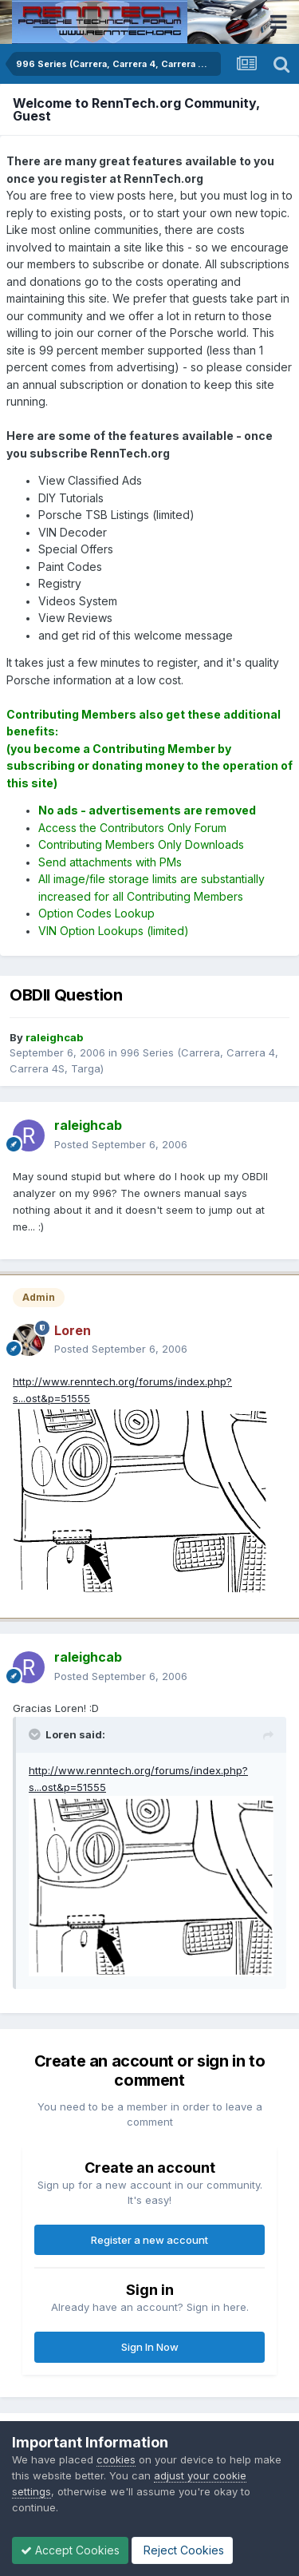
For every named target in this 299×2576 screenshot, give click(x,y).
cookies (116, 2459)
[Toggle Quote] (36, 1734)
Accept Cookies (70, 2550)
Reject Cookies (182, 2550)
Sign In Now (150, 2346)
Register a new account (149, 2239)
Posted (120, 1144)
